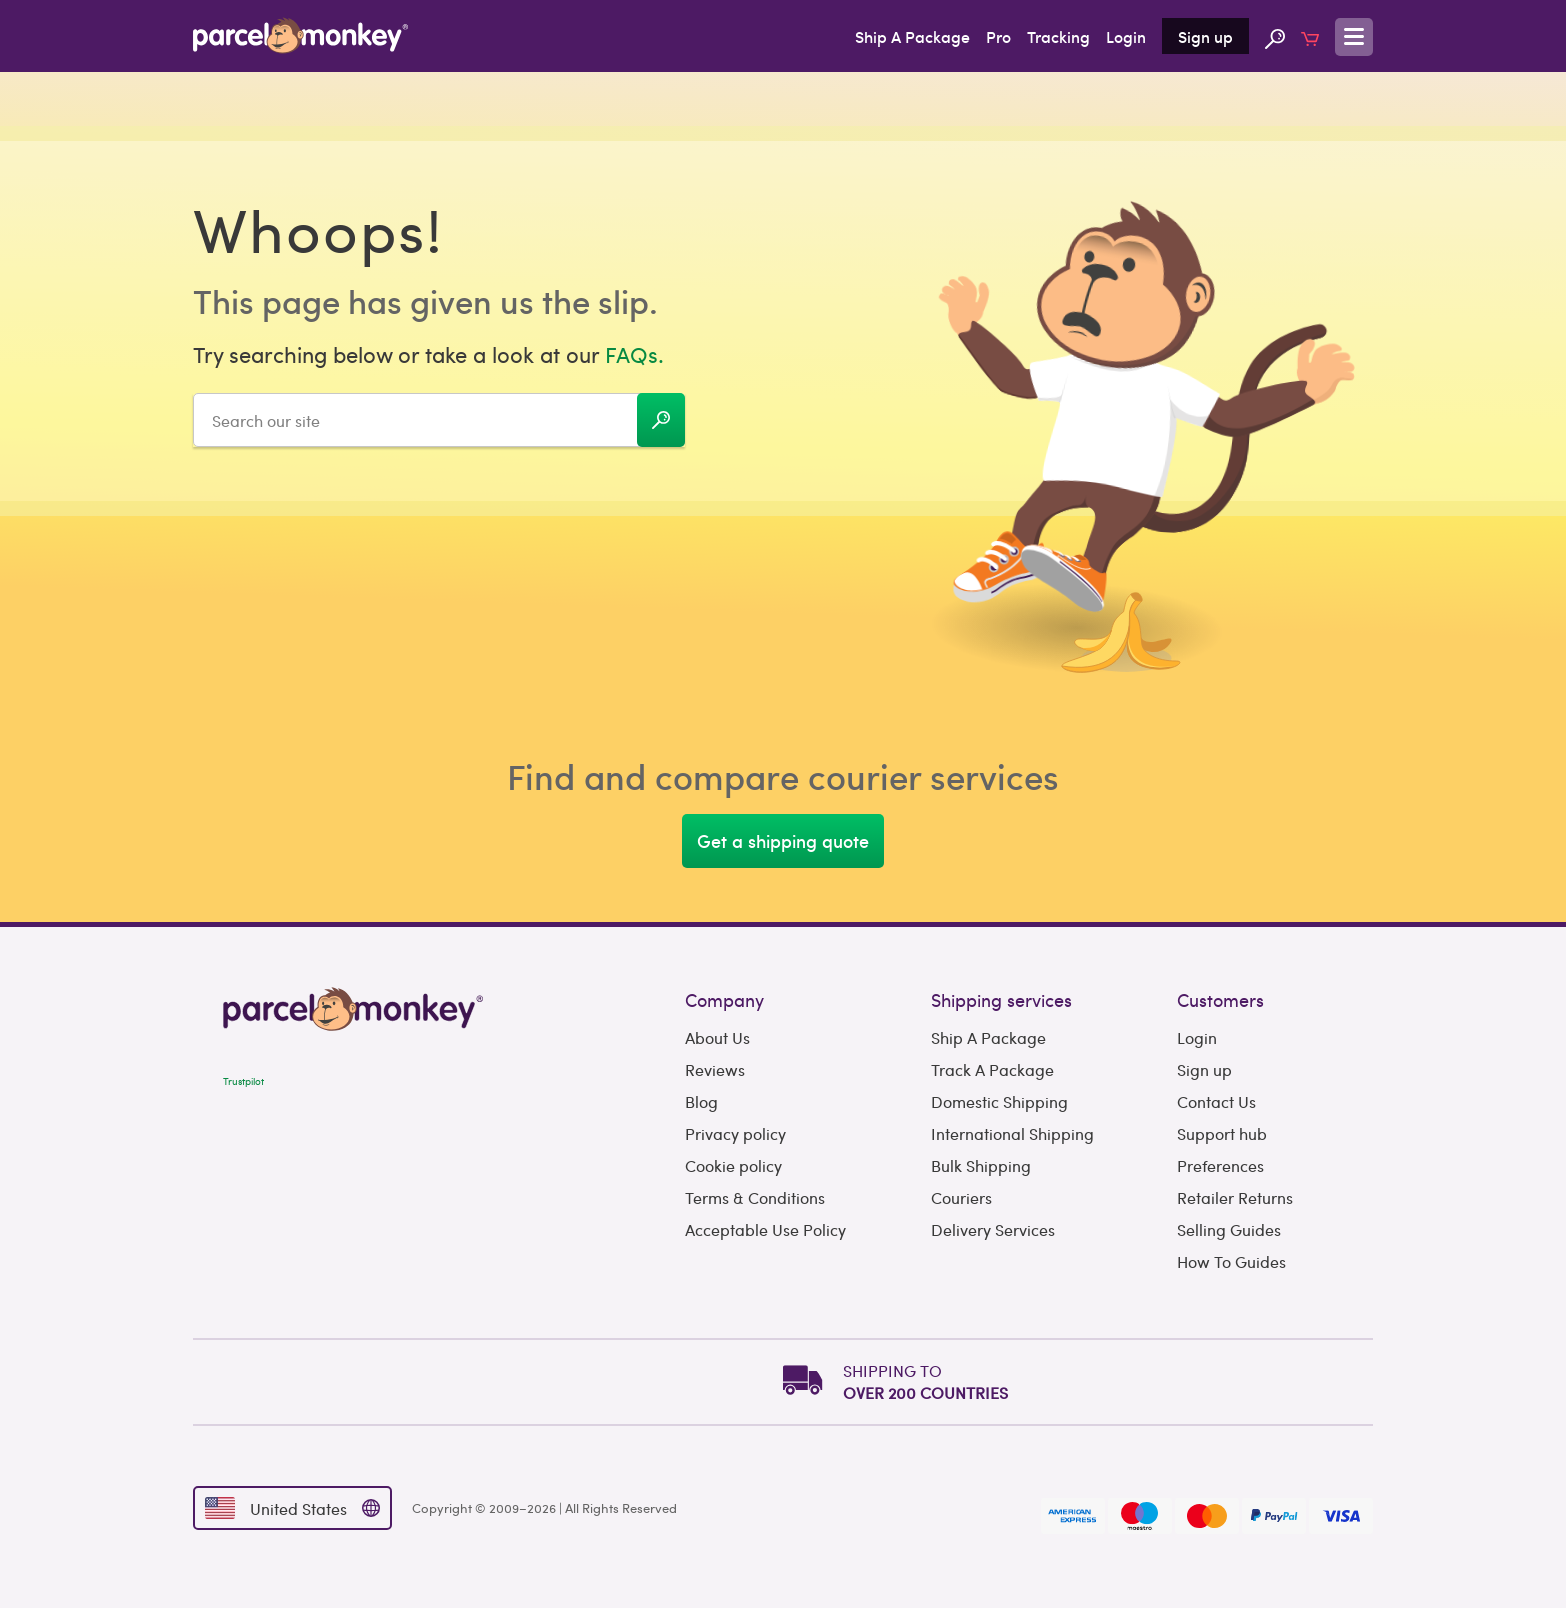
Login (1126, 36)
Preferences (1220, 1165)
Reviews (715, 1069)
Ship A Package (912, 36)
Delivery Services (993, 1229)
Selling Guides (1229, 1229)
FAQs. (634, 354)
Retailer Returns (1235, 1197)
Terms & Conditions (755, 1197)
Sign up (1205, 36)
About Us (717, 1037)
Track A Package (992, 1069)
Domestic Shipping (999, 1101)
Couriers (961, 1197)
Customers (1220, 999)
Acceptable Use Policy (765, 1229)
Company (724, 999)
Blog (701, 1101)
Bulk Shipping (981, 1165)
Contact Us (1216, 1101)
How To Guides (1231, 1261)
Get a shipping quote (783, 840)
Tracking (1058, 36)
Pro (998, 36)
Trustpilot (243, 1081)
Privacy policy (735, 1133)
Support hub (1222, 1133)
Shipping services (1001, 999)
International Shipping (1012, 1133)
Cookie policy (733, 1165)
